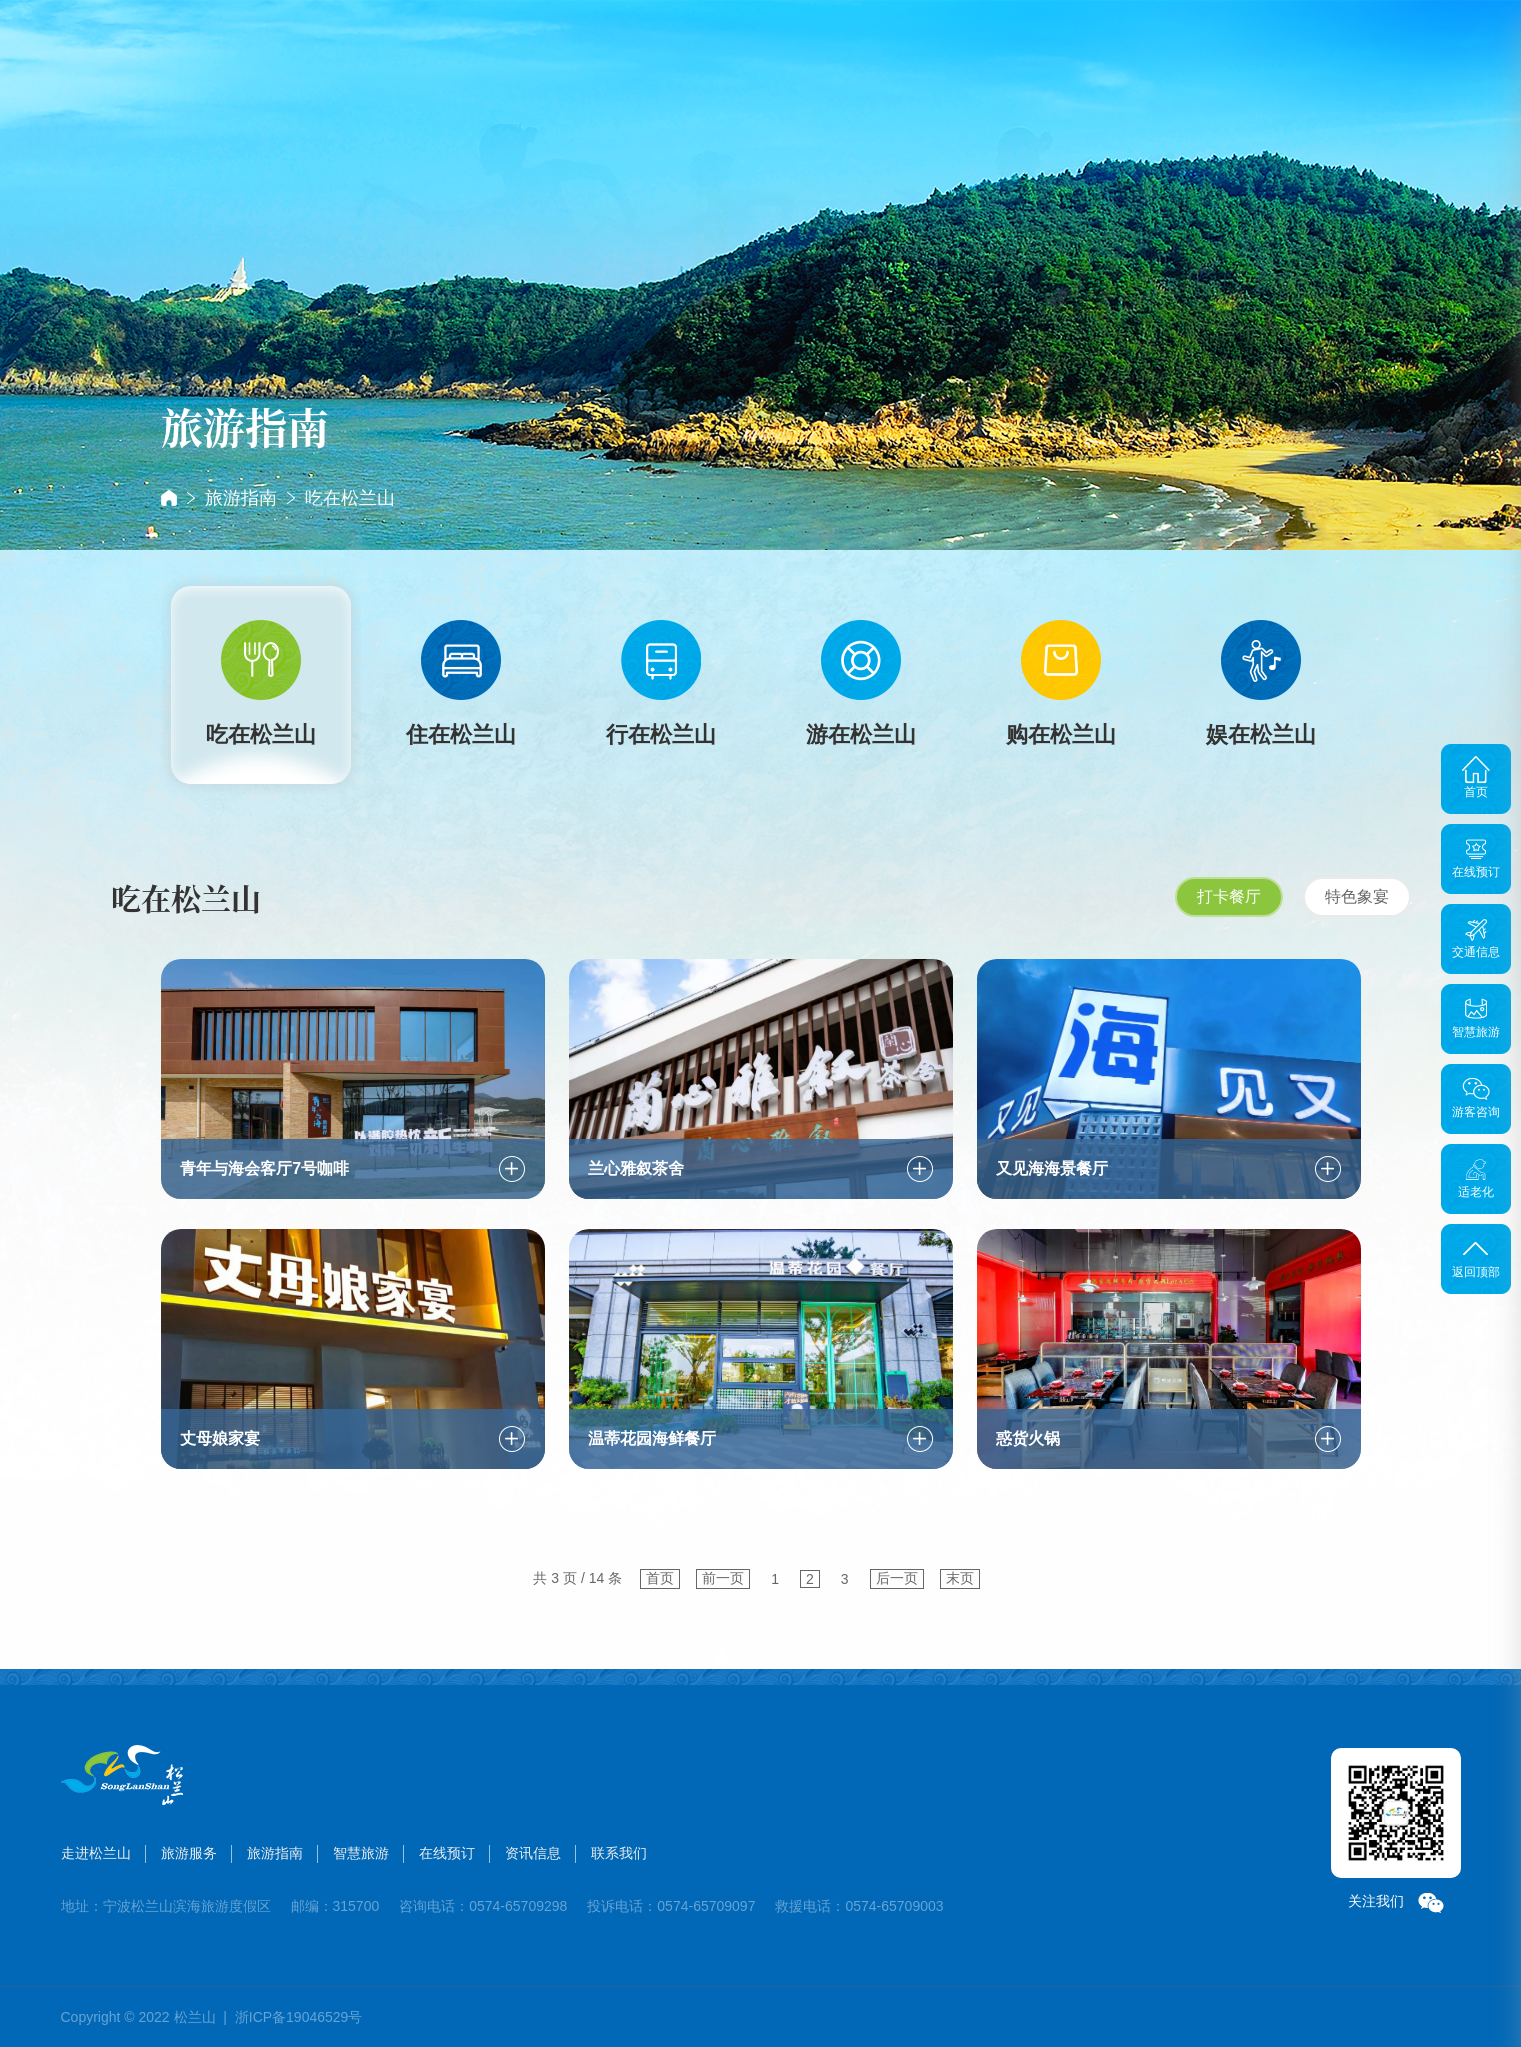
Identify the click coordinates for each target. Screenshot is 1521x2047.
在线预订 (911, 73)
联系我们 (1111, 73)
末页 (960, 1578)
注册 (1467, 49)
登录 (1425, 49)
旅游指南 (711, 75)
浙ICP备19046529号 (299, 2017)
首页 (411, 49)
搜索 (1315, 50)
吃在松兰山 (350, 498)
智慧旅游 (811, 73)
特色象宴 (1357, 896)
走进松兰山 (511, 85)
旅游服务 (611, 73)
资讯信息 (1011, 73)
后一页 (897, 1578)
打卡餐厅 (1229, 896)
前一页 (723, 1578)
